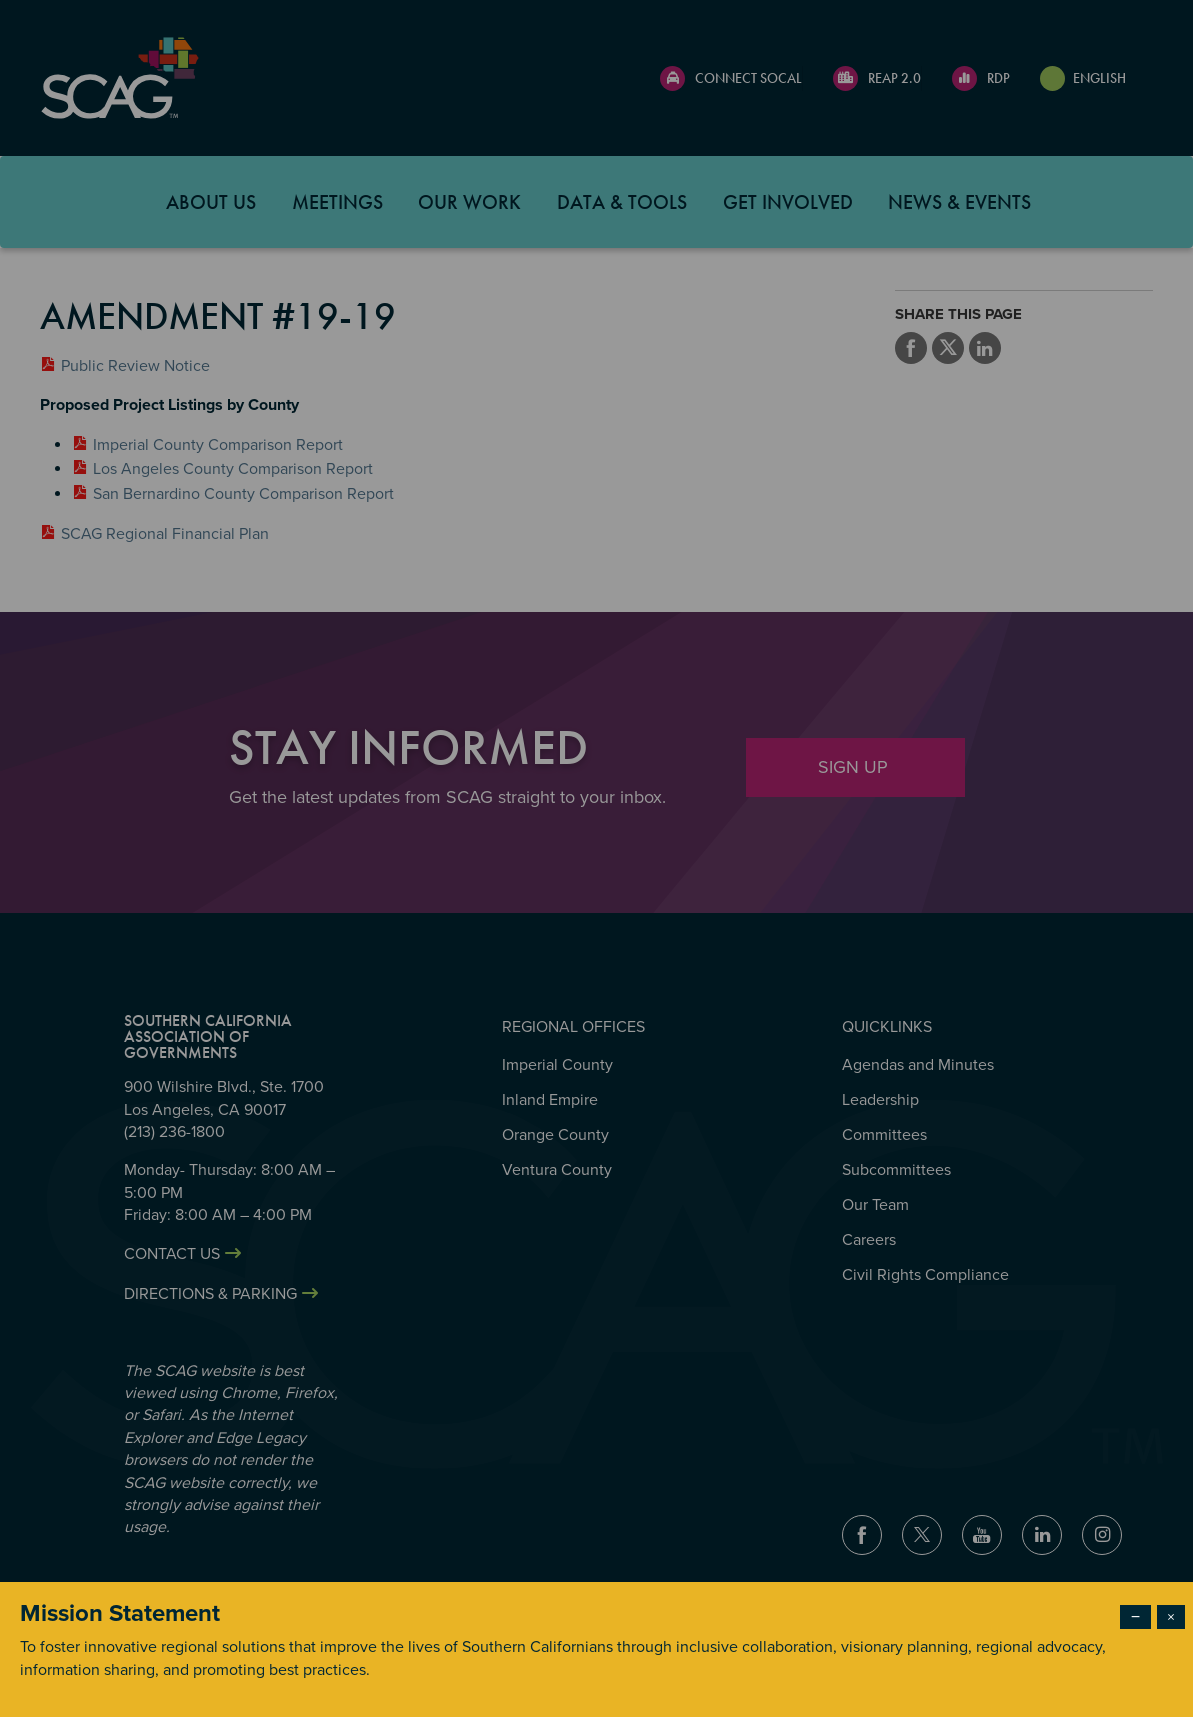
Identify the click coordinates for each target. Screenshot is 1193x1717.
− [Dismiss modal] (1135, 1617)
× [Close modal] (1171, 1617)
